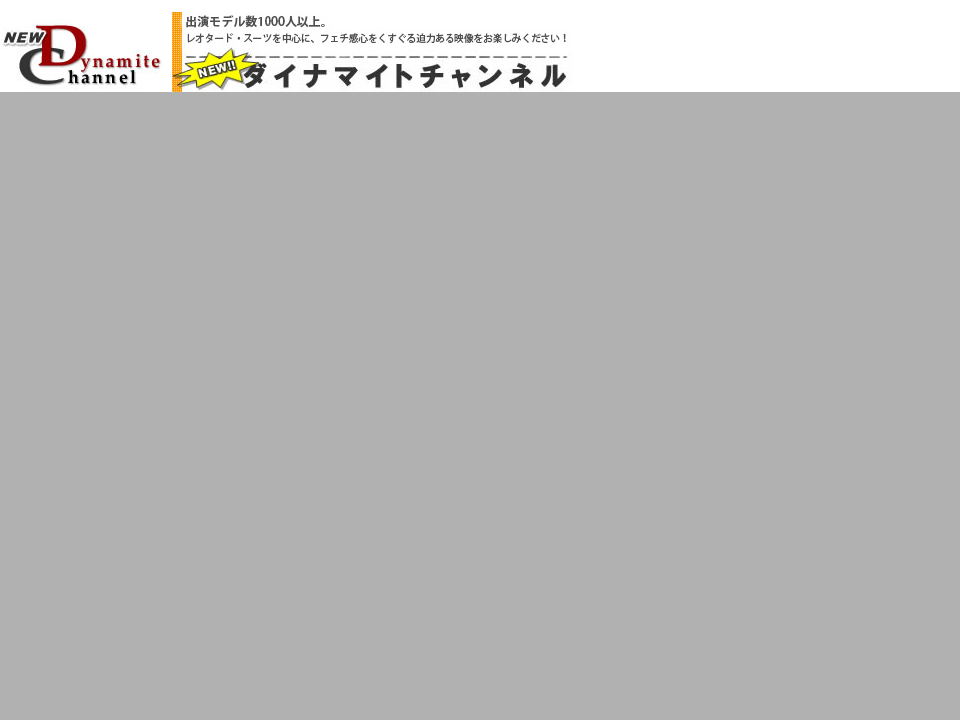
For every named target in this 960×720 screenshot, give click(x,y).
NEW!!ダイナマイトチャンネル (82, 54)
